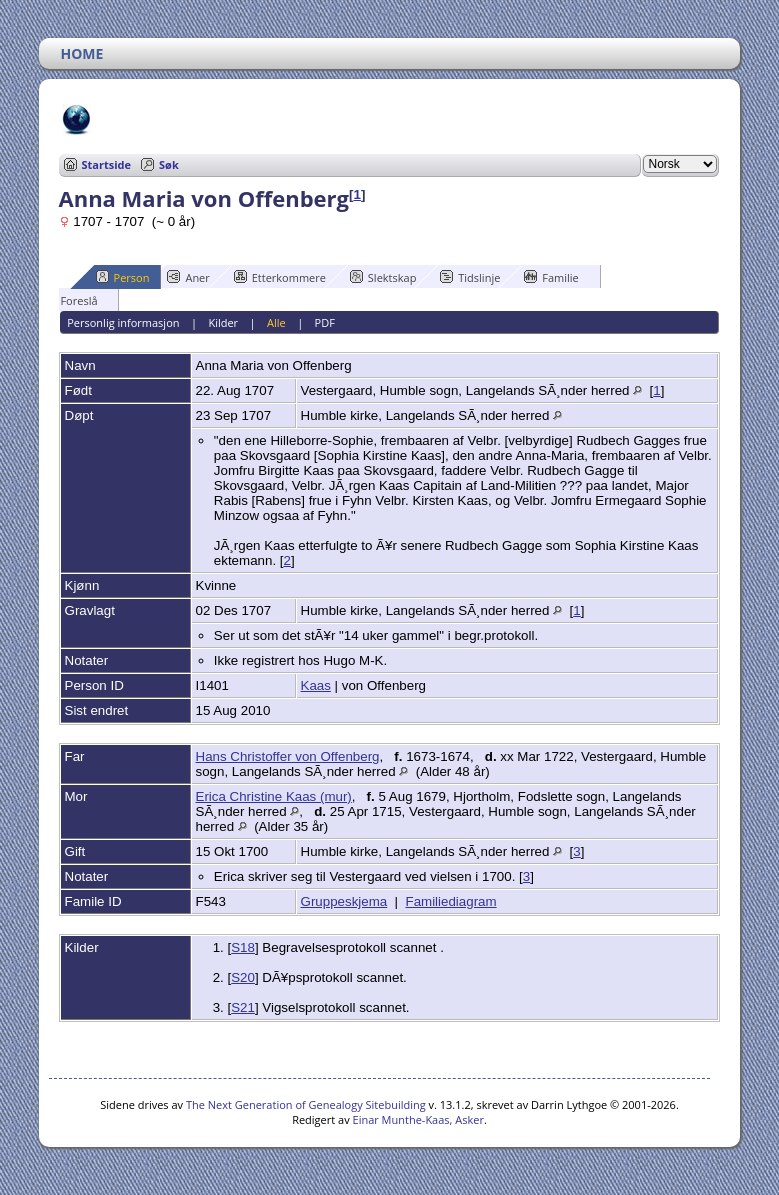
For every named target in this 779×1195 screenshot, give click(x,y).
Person (123, 277)
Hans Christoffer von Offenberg (288, 756)
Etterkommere (280, 277)
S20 (243, 977)
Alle (276, 322)
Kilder (223, 322)
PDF (325, 322)
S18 (243, 947)
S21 (243, 1007)
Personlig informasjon (123, 322)
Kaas (316, 685)
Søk (169, 164)
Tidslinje (470, 277)
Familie (551, 277)
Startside (107, 164)
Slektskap (383, 277)
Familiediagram (450, 901)
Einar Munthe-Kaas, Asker (418, 1119)
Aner (188, 277)
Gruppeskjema (344, 901)
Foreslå (69, 300)
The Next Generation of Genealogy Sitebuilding (306, 1104)
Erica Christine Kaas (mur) (274, 796)
